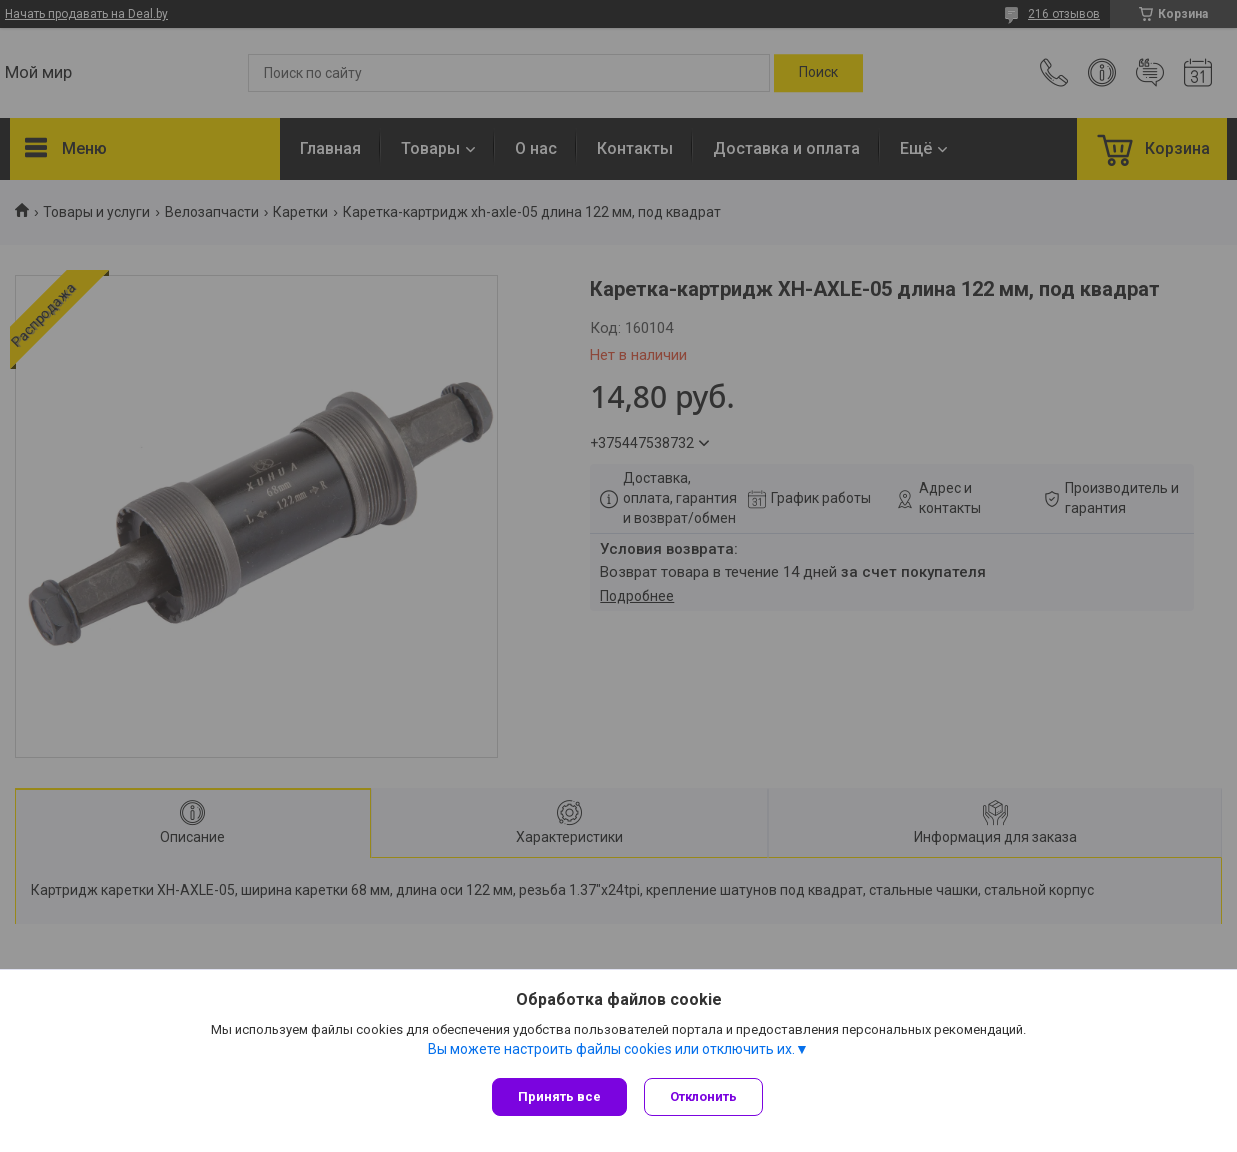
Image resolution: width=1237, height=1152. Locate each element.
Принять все (559, 1096)
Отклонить (706, 1096)
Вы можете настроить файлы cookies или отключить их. (611, 1051)
